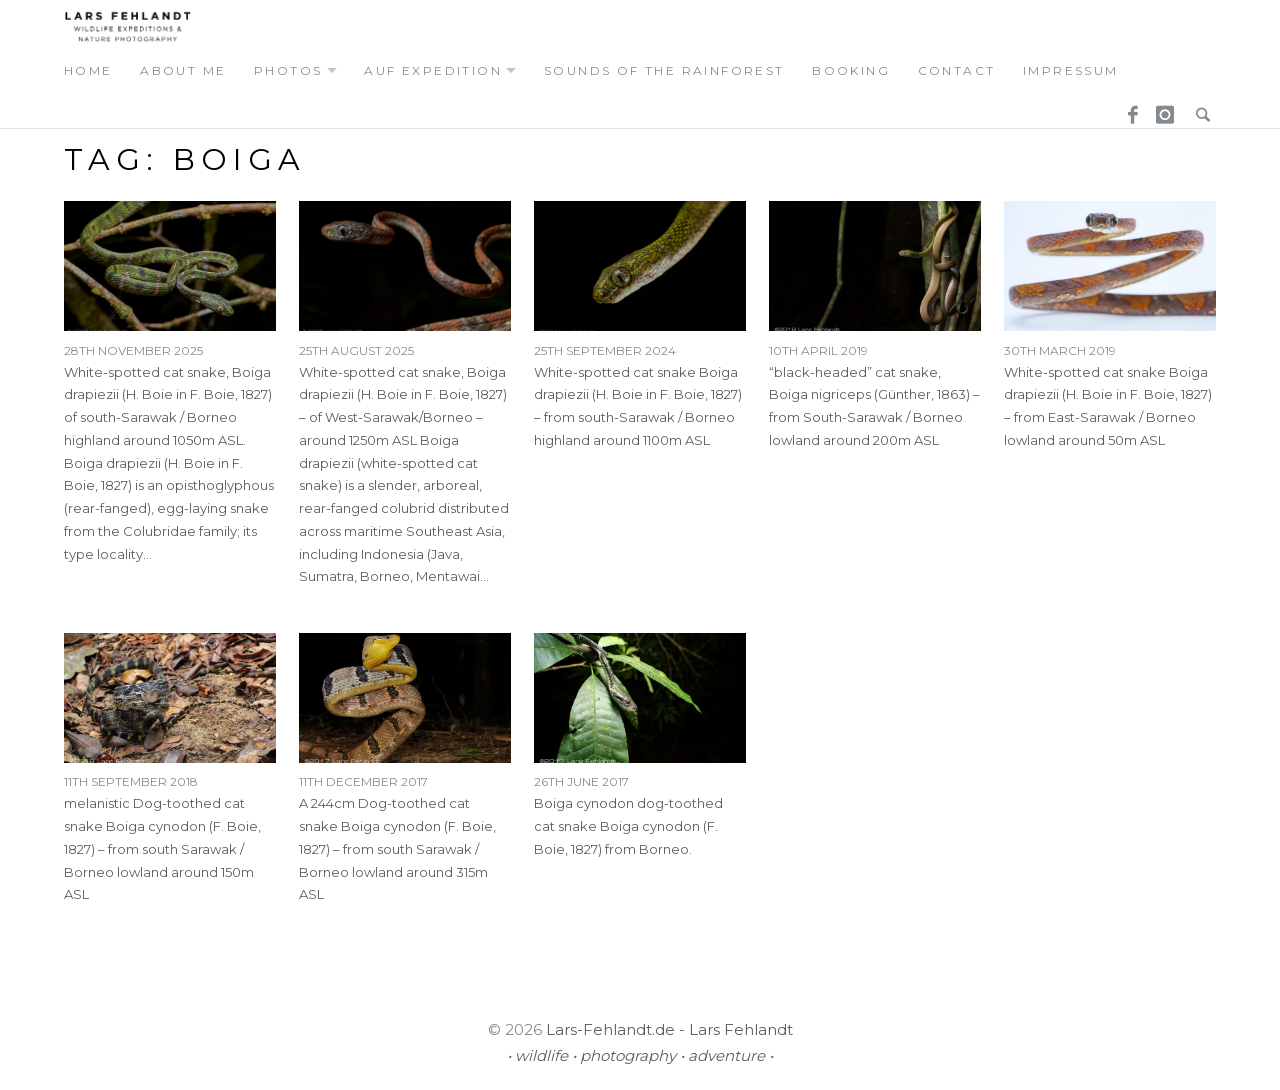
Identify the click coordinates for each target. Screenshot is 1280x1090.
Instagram (1162, 109)
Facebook (1126, 109)
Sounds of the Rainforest (664, 70)
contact (957, 70)
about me (183, 70)
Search (1198, 109)
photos (288, 70)
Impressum (1071, 70)
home (88, 70)
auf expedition (433, 70)
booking (851, 70)
